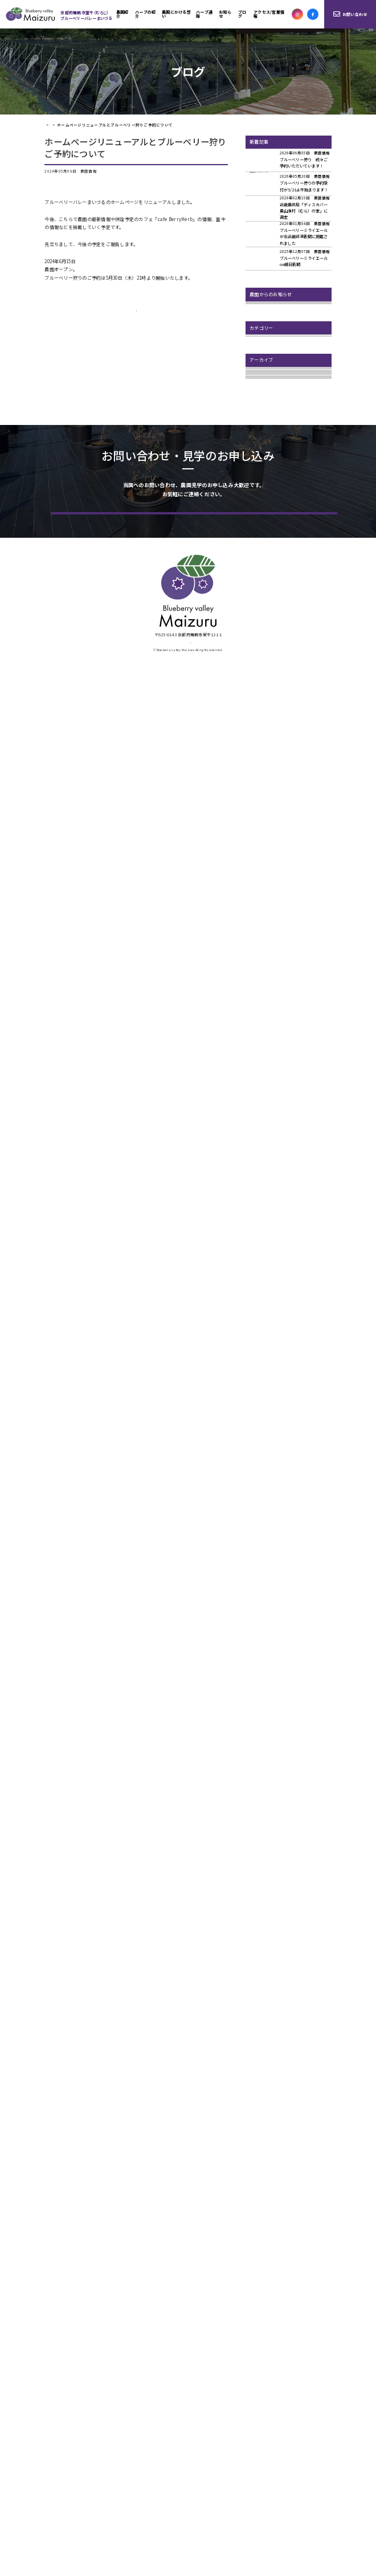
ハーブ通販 (204, 14)
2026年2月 (260, 578)
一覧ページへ (136, 317)
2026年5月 (260, 565)
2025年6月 (260, 688)
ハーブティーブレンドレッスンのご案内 (290, 415)
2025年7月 (260, 675)
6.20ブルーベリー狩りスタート (282, 376)
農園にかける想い (176, 14)
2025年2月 (260, 716)
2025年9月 (260, 647)
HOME (49, 125)
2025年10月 (261, 633)
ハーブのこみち (266, 479)
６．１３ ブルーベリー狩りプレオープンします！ (289, 359)
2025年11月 (261, 619)
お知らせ (225, 14)
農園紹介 (122, 14)
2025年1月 (260, 729)
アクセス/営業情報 (269, 14)
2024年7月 (260, 785)
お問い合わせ (350, 14)
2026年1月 (260, 592)
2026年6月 (260, 551)
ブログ (242, 14)
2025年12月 (261, 606)
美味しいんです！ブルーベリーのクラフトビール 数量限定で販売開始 (290, 394)
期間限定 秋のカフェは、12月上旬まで (290, 433)
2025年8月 (260, 661)
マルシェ (259, 493)
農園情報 (259, 507)
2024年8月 (260, 771)
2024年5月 (260, 798)
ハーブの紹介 (145, 14)
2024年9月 (260, 757)
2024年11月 (261, 743)
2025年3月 (260, 702)
